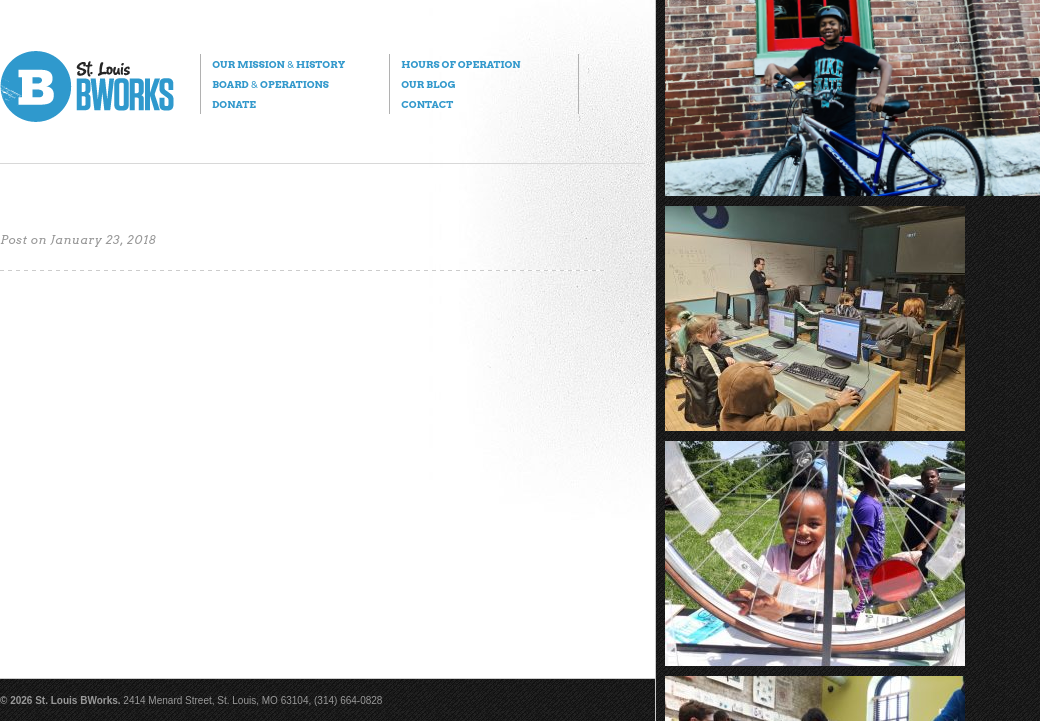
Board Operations (270, 84)
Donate (234, 104)
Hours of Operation (460, 64)
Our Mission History (278, 64)
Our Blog (428, 84)
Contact (427, 104)
